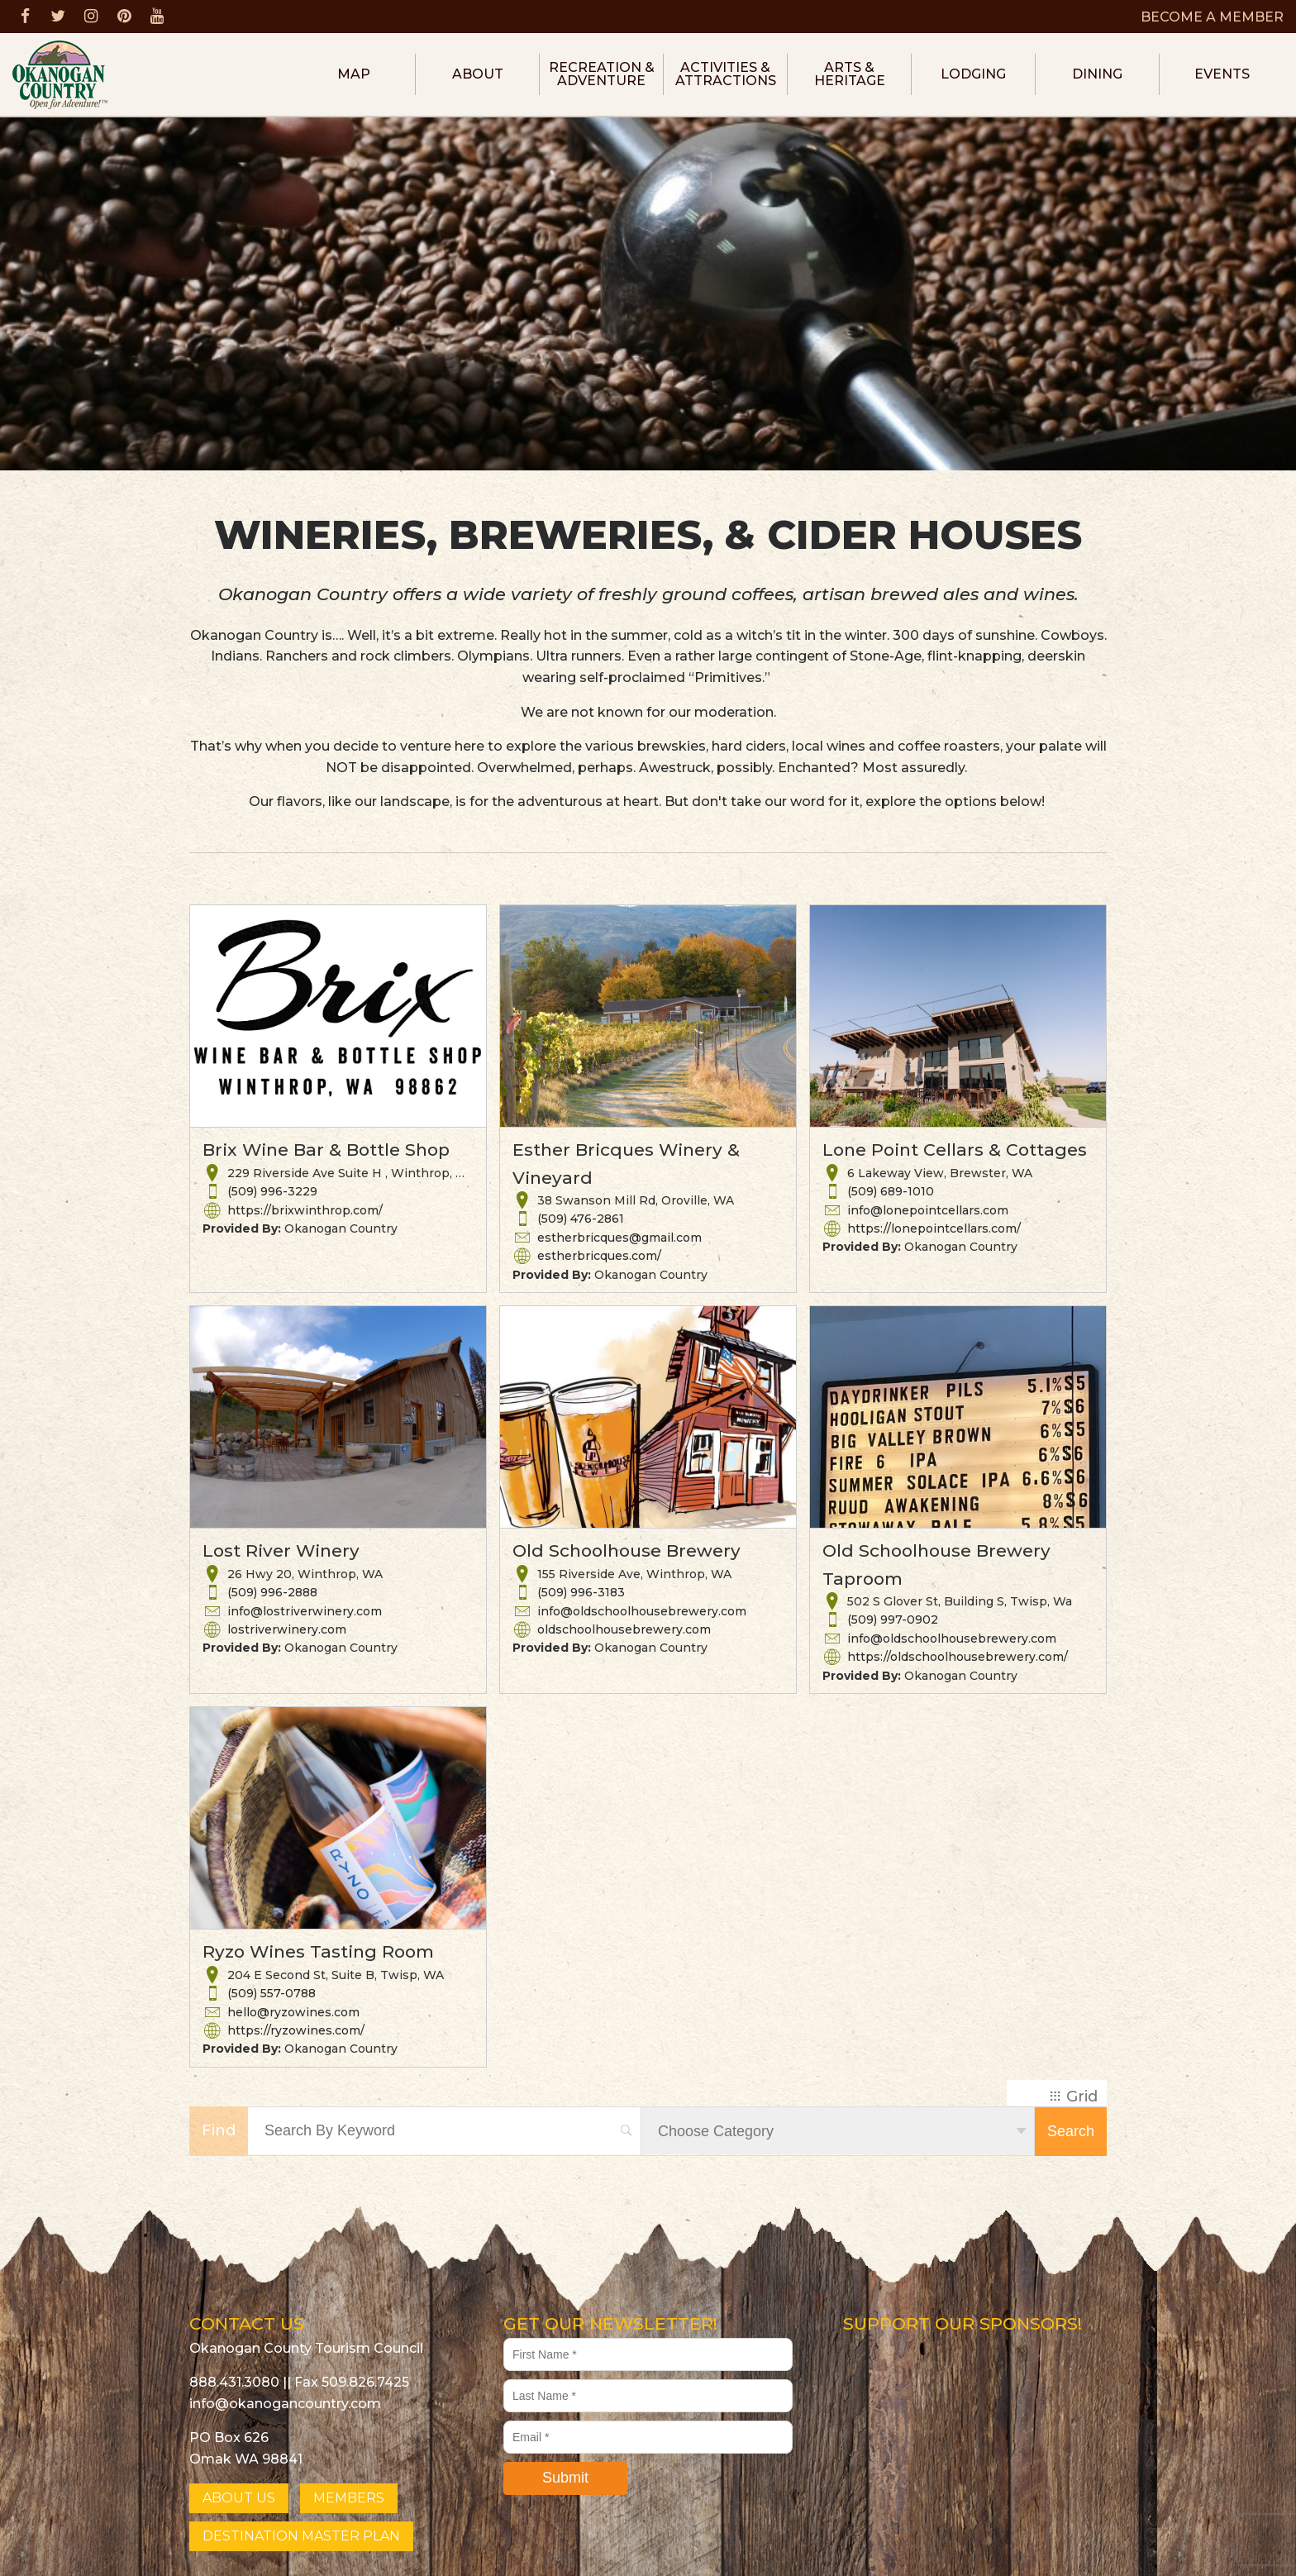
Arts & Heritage (849, 74)
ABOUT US (238, 2498)
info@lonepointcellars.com (927, 1210)
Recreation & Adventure (602, 74)
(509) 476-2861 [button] (580, 1218)
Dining (1097, 74)
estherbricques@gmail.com (619, 1237)
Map (353, 74)
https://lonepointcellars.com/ (934, 1228)
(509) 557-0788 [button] (271, 1993)
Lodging (973, 74)
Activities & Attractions (725, 74)
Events (1222, 74)
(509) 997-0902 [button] (892, 1619)
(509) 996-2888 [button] (272, 1592)
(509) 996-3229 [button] (272, 1191)
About (477, 74)
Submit (565, 2477)
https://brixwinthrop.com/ (305, 1210)
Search (1070, 2131)
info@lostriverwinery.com (304, 1611)
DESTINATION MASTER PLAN (301, 2536)
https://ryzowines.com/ (295, 2030)
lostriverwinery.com (286, 1629)
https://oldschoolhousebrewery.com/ (957, 1656)
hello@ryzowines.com (293, 2012)
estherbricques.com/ (599, 1255)
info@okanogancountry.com (285, 2403)
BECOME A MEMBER (1212, 17)
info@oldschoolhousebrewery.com (641, 1611)
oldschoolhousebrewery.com (624, 1629)
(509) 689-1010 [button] (890, 1191)
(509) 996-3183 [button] (581, 1592)
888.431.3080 (234, 2382)
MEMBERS (348, 2498)
